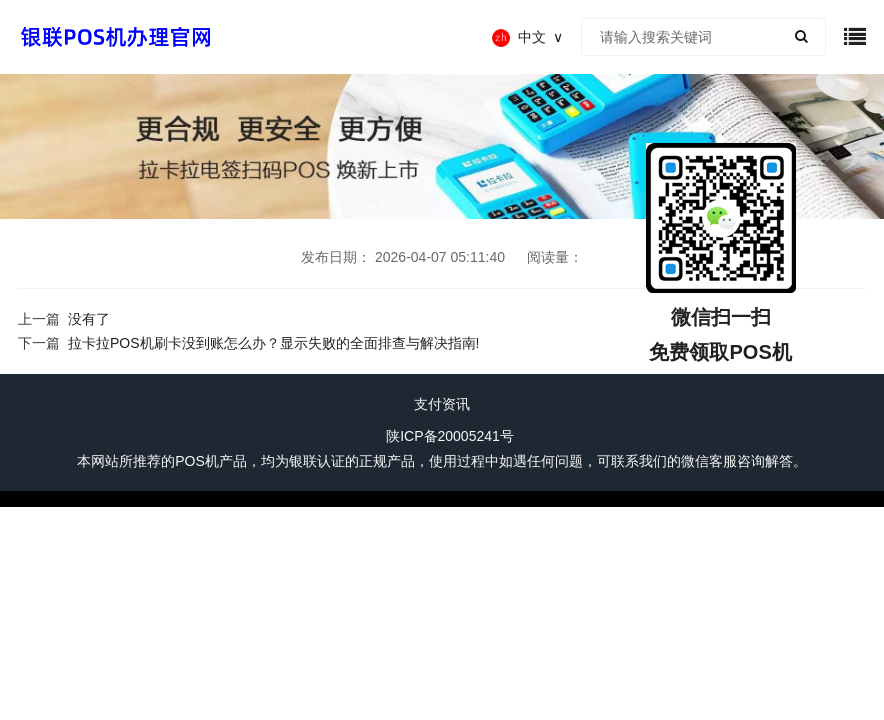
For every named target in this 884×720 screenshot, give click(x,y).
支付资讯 (442, 404)
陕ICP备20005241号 (450, 436)
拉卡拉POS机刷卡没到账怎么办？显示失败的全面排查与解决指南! (273, 343)
